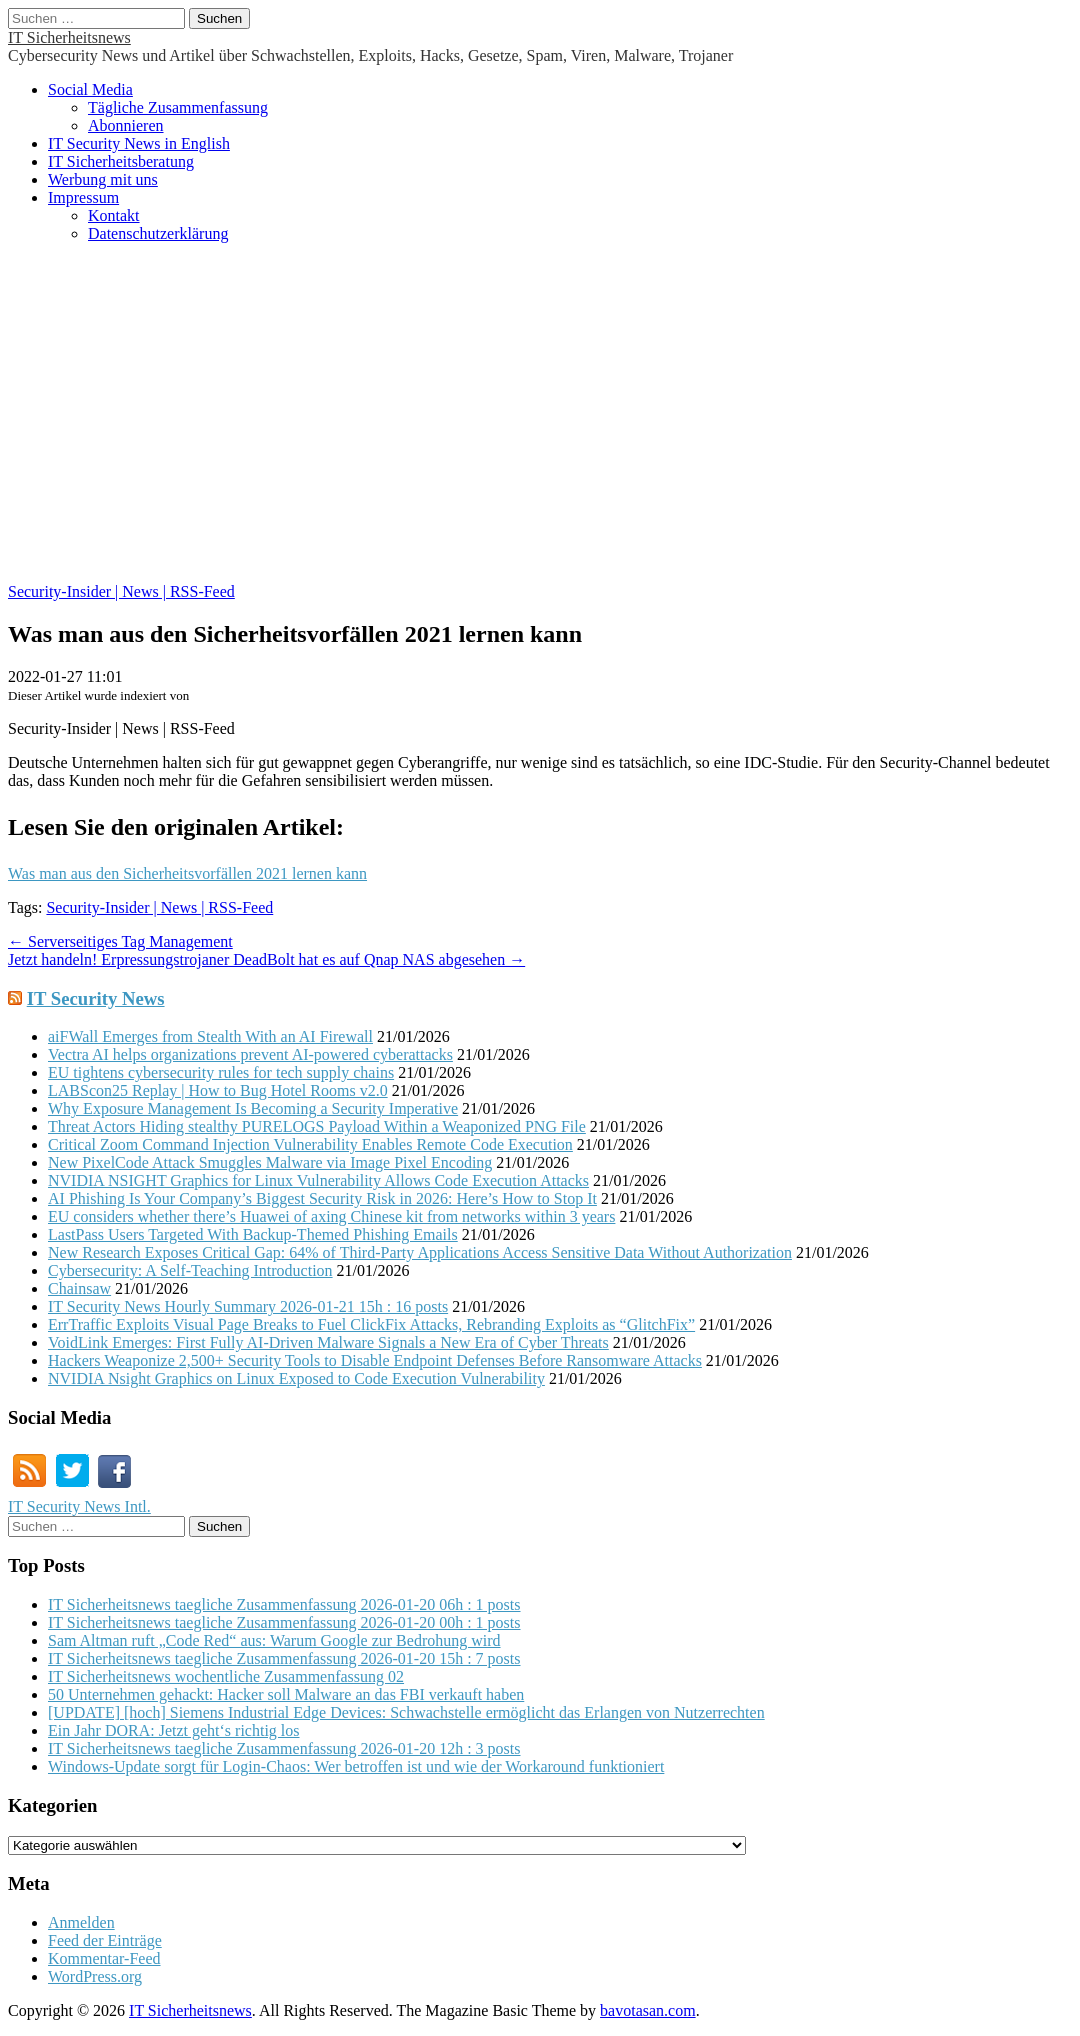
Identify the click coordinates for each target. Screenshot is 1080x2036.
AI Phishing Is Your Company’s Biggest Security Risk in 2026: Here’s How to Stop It (322, 1198)
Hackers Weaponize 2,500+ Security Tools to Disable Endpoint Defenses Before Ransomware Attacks (375, 1360)
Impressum (83, 197)
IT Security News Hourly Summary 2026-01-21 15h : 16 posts (248, 1306)
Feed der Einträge (105, 1940)
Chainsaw (79, 1288)
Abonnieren (126, 125)
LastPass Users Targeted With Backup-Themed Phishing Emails (253, 1234)
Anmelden (81, 1922)
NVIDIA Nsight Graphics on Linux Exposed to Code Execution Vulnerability (296, 1378)
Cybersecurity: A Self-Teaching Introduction (190, 1270)
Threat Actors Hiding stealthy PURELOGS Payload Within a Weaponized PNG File (317, 1126)
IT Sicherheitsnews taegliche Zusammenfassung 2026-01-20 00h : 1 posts (284, 1622)
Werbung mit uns (103, 179)
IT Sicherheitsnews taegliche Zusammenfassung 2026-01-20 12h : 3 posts (284, 1748)
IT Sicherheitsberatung (121, 161)
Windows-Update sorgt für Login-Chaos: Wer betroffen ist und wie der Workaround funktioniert (356, 1766)
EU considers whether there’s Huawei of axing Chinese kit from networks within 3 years (331, 1216)
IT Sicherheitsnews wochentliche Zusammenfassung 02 (226, 1676)
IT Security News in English (139, 143)
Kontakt (114, 215)
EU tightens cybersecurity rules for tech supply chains (221, 1072)
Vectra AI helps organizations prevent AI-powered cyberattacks (250, 1054)
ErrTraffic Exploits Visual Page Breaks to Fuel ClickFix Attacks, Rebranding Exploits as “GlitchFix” (371, 1324)
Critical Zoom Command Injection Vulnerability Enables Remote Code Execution (310, 1144)
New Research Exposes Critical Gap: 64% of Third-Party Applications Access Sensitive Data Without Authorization (420, 1252)
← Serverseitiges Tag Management (120, 941)
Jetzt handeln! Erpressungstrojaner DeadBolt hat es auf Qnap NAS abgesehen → (266, 959)
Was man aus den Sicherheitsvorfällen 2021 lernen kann (187, 873)
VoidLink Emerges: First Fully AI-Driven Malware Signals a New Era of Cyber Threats (328, 1342)
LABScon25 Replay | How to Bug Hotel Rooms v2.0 (218, 1090)
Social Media (90, 89)
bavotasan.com (648, 2010)
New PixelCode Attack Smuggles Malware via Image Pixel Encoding (270, 1162)
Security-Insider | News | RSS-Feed (121, 591)
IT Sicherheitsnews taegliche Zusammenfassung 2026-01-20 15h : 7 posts (284, 1658)
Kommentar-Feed (104, 1958)
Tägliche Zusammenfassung (178, 107)
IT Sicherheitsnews (69, 37)
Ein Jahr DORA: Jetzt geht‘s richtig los (174, 1730)
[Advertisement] (540, 423)
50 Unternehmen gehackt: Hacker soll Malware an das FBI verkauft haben (286, 1694)
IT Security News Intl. (79, 1506)
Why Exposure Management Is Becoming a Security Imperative (253, 1108)
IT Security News (96, 998)
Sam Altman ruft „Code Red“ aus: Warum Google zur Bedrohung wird (274, 1640)
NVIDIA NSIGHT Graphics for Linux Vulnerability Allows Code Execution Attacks (318, 1180)
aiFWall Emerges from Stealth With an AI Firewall (210, 1036)
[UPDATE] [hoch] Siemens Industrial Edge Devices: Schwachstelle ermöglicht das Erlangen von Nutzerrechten (406, 1712)
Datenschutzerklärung (158, 233)
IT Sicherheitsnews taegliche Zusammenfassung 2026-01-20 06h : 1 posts (284, 1604)
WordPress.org (95, 1976)
